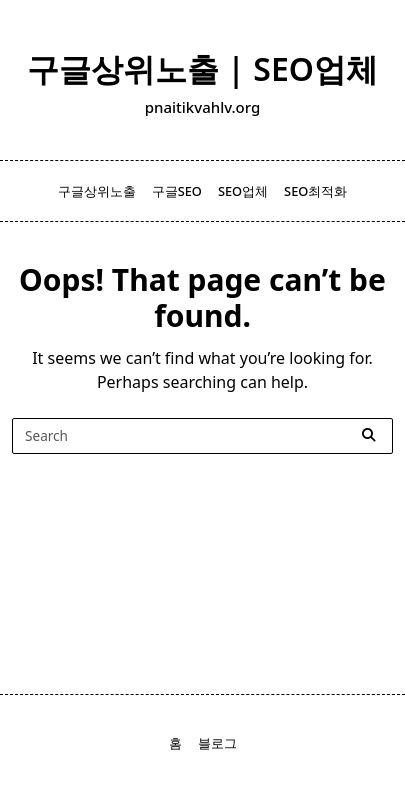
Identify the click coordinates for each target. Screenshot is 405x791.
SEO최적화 (315, 191)
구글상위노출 (97, 191)
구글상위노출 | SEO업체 (202, 68)
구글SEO (177, 191)
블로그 (217, 743)
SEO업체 (243, 191)
